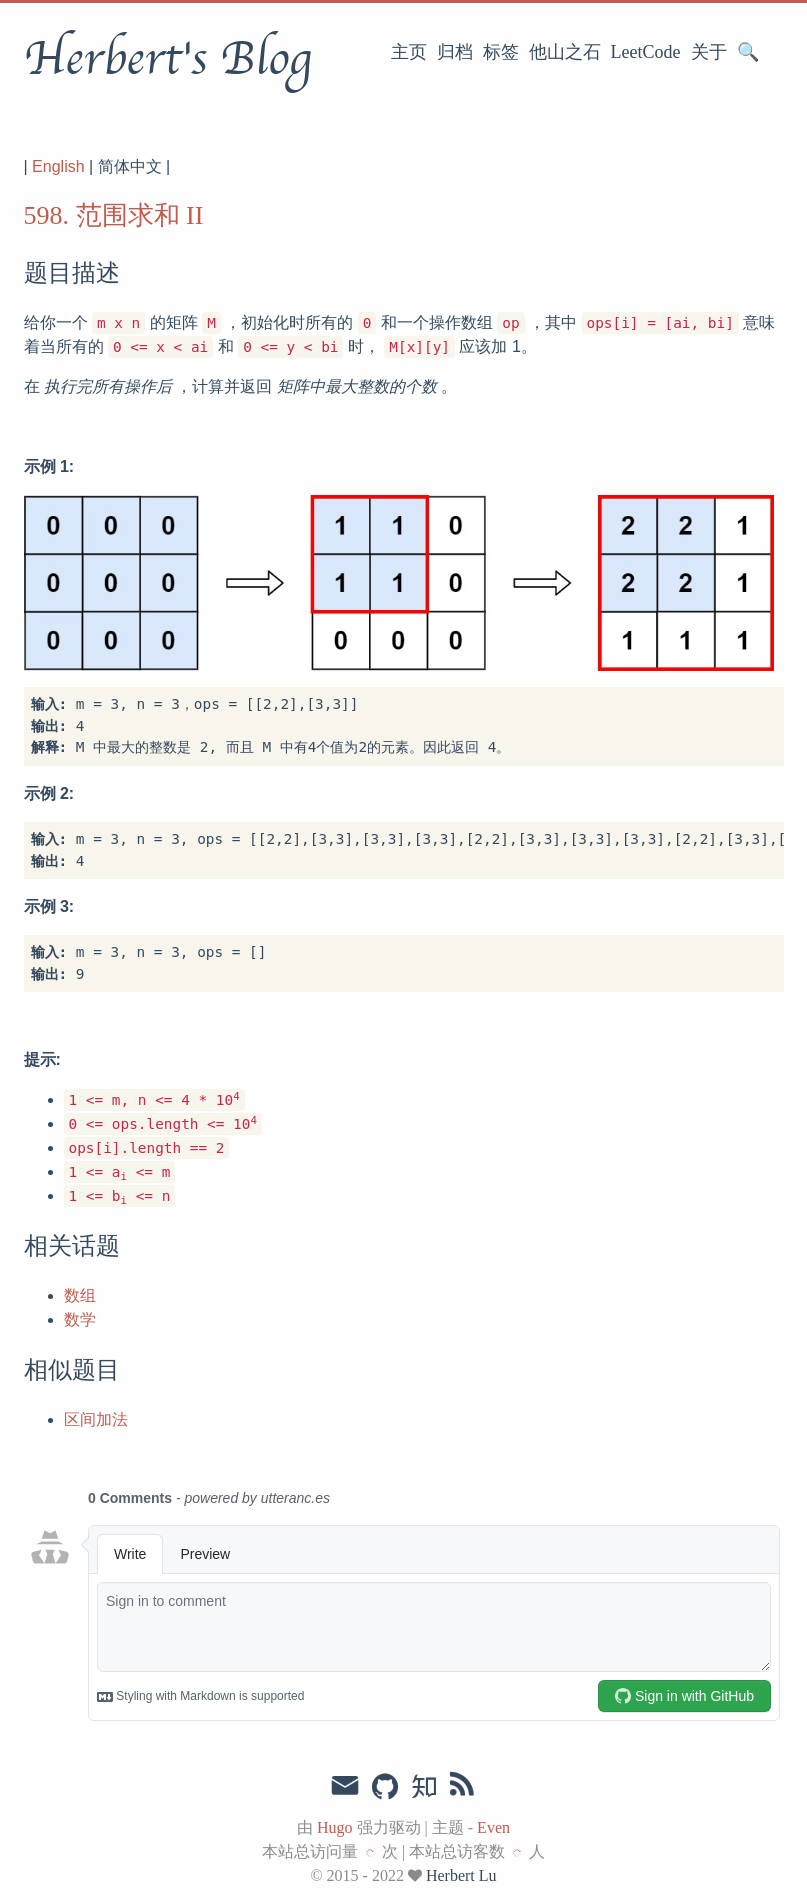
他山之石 (565, 52)
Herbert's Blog (167, 59)
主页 (409, 52)
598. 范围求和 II (114, 215)
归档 (455, 52)
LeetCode (646, 52)
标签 (501, 52)
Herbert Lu (461, 1875)
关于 (709, 52)
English (58, 166)
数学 (80, 1319)
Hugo (335, 1827)
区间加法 (96, 1419)
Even (493, 1827)
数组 (80, 1295)
